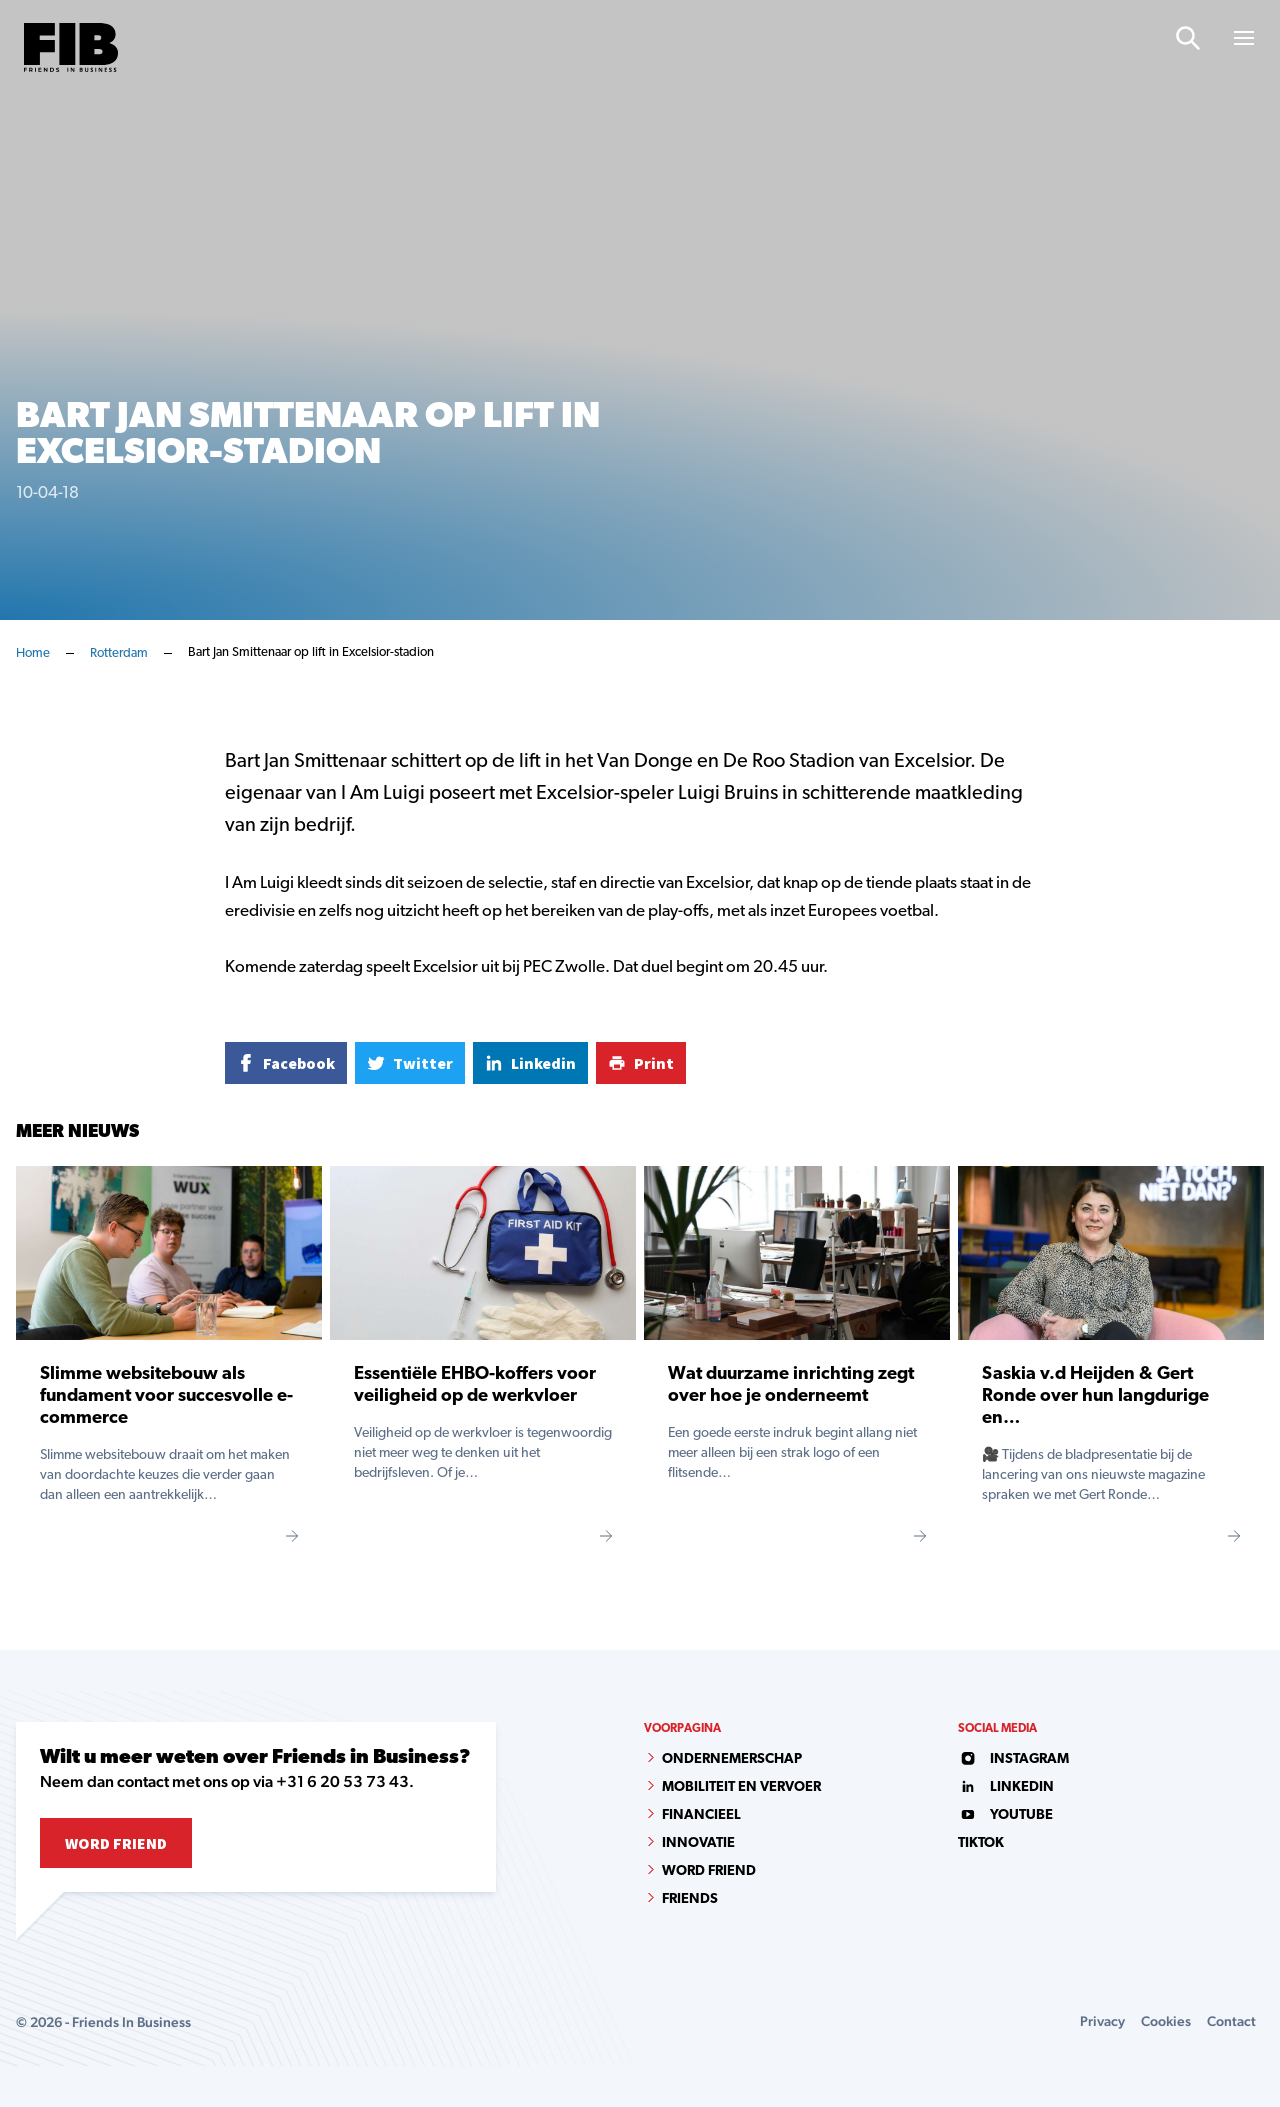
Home (33, 653)
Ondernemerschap (732, 1759)
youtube (1005, 1815)
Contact (1231, 2021)
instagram (1013, 1759)
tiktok (981, 1843)
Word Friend (116, 1843)
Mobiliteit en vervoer (741, 1787)
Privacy (1102, 2021)
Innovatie (698, 1843)
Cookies (1166, 2021)
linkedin (1006, 1787)
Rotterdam (119, 653)
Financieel (701, 1815)
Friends (690, 1899)
